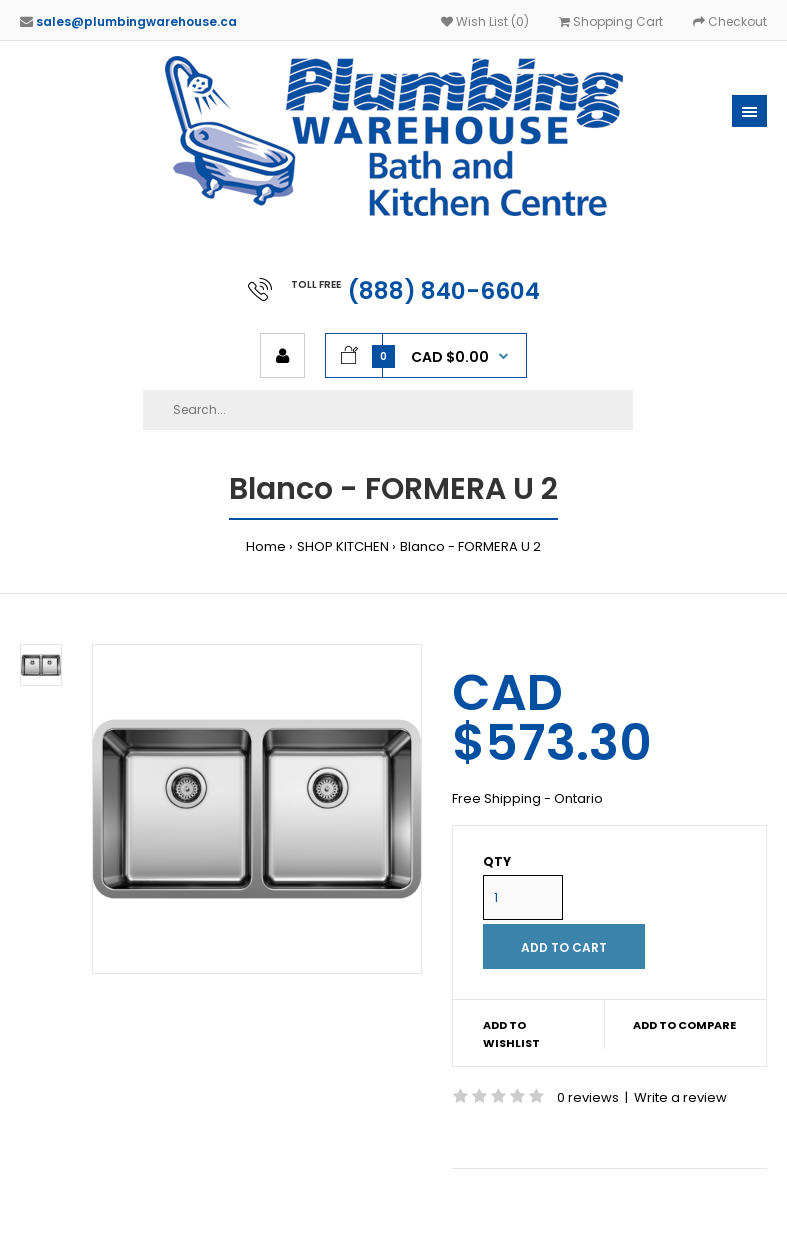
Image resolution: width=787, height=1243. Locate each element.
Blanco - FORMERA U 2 (470, 546)
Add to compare (684, 1025)
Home (266, 546)
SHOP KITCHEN (343, 546)
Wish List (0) (485, 21)
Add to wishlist (511, 1034)
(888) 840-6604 (444, 291)
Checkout (730, 21)
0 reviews (588, 1097)
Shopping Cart (611, 21)
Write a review (680, 1097)
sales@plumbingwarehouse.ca (136, 21)
